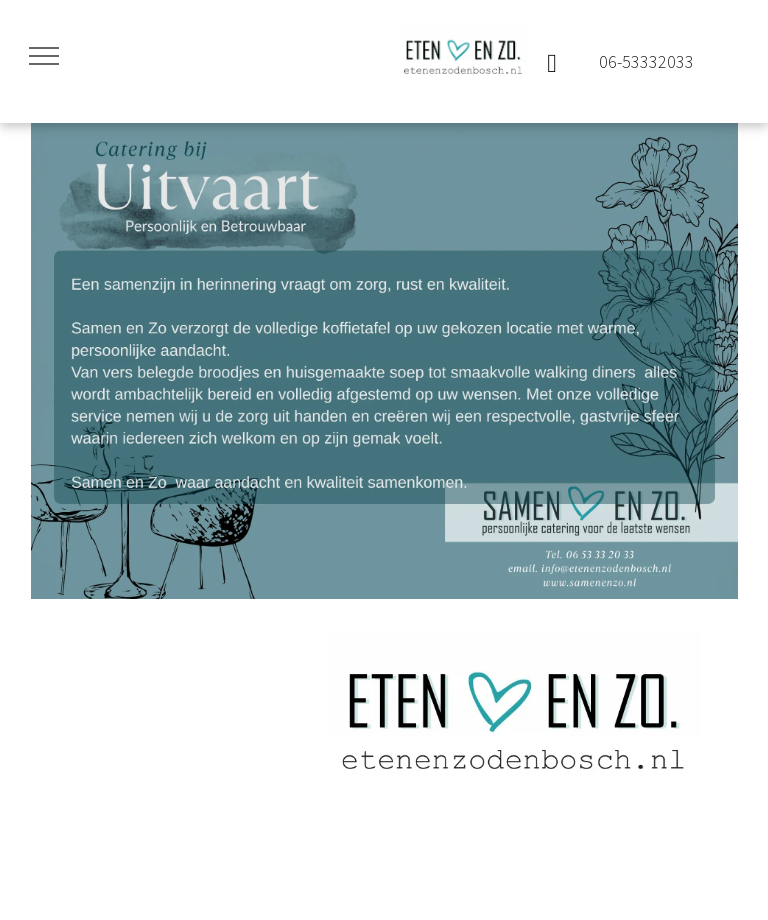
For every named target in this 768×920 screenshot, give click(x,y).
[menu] (44, 56)
